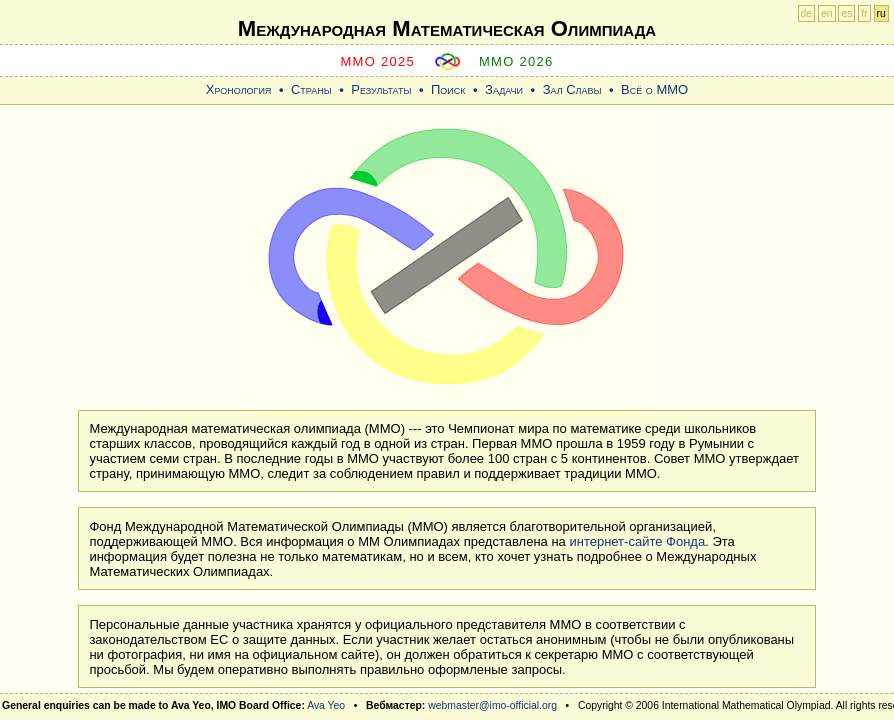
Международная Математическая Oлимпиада (447, 28)
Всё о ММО (654, 89)
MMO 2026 (516, 61)
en (827, 13)
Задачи (504, 89)
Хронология (239, 89)
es (846, 13)
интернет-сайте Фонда (637, 541)
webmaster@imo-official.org (492, 705)
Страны (311, 89)
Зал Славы (572, 89)
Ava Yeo (326, 705)
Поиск (448, 89)
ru (881, 13)
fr (864, 13)
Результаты (381, 89)
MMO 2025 (377, 61)
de (807, 13)
